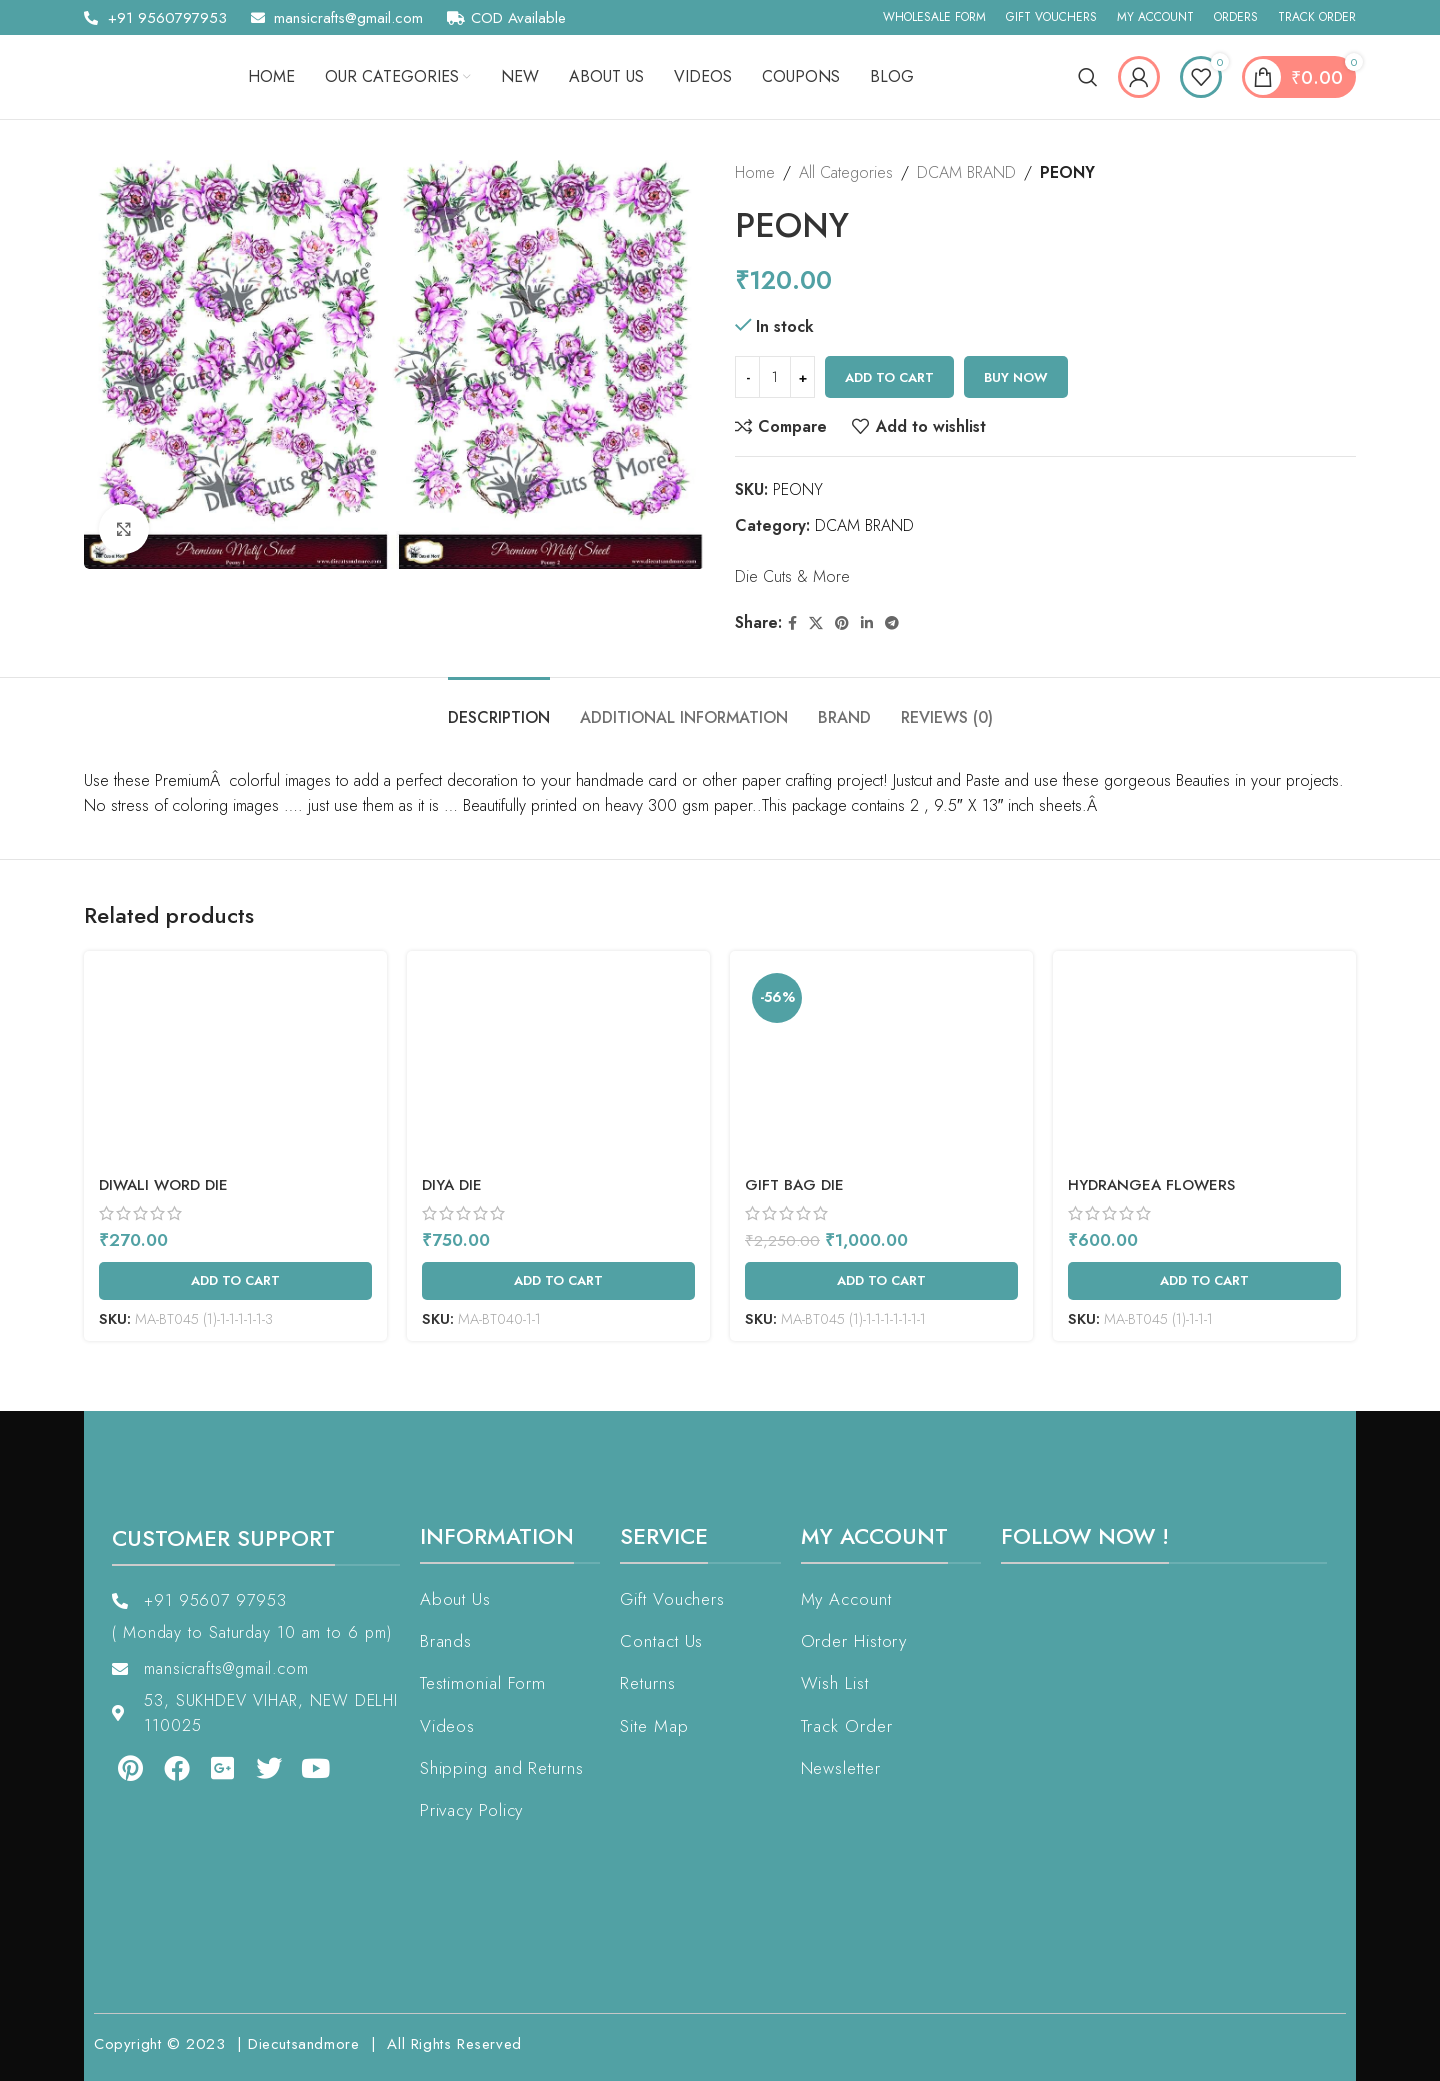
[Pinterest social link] (842, 623)
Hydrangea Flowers (1151, 1185)
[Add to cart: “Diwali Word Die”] (235, 1281)
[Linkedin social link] (867, 623)
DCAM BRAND (966, 172)
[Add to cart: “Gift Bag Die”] (881, 1281)
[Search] (1088, 77)
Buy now (1016, 377)
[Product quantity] (775, 377)
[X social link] (816, 623)
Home (755, 172)
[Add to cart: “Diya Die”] (558, 1281)
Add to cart (889, 377)
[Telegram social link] (892, 623)
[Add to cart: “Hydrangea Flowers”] (1204, 1281)
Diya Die (452, 1185)
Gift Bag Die (794, 1185)
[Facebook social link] (792, 623)
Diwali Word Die (163, 1185)
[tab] (499, 707)
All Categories (846, 172)
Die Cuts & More (792, 576)
